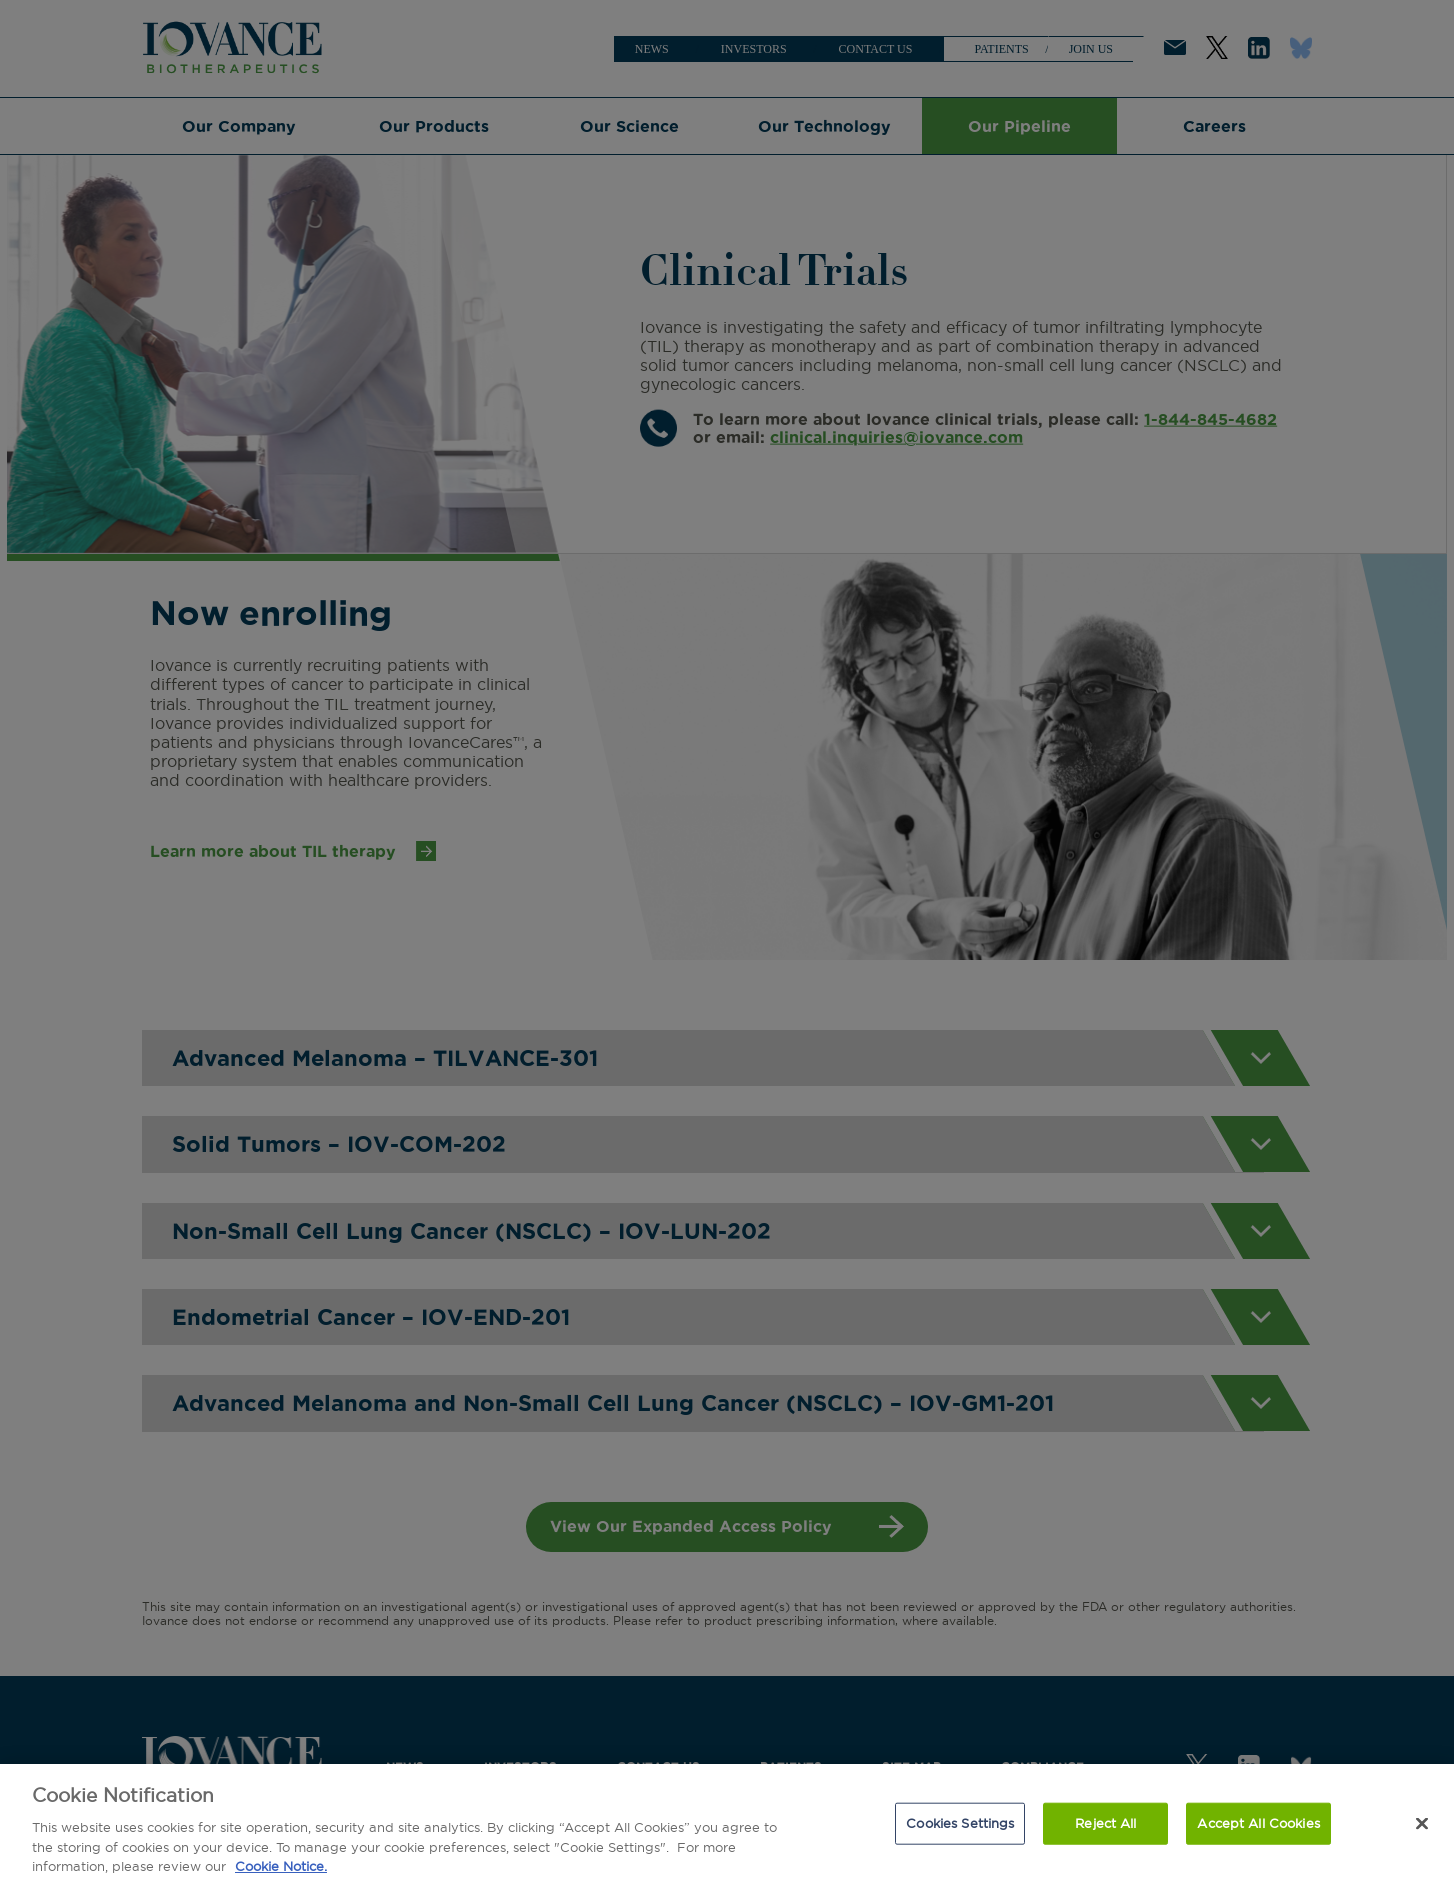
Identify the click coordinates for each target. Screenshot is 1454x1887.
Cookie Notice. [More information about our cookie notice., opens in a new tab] (281, 1866)
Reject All (1105, 1823)
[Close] (1422, 1824)
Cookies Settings (960, 1823)
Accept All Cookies (1258, 1823)
